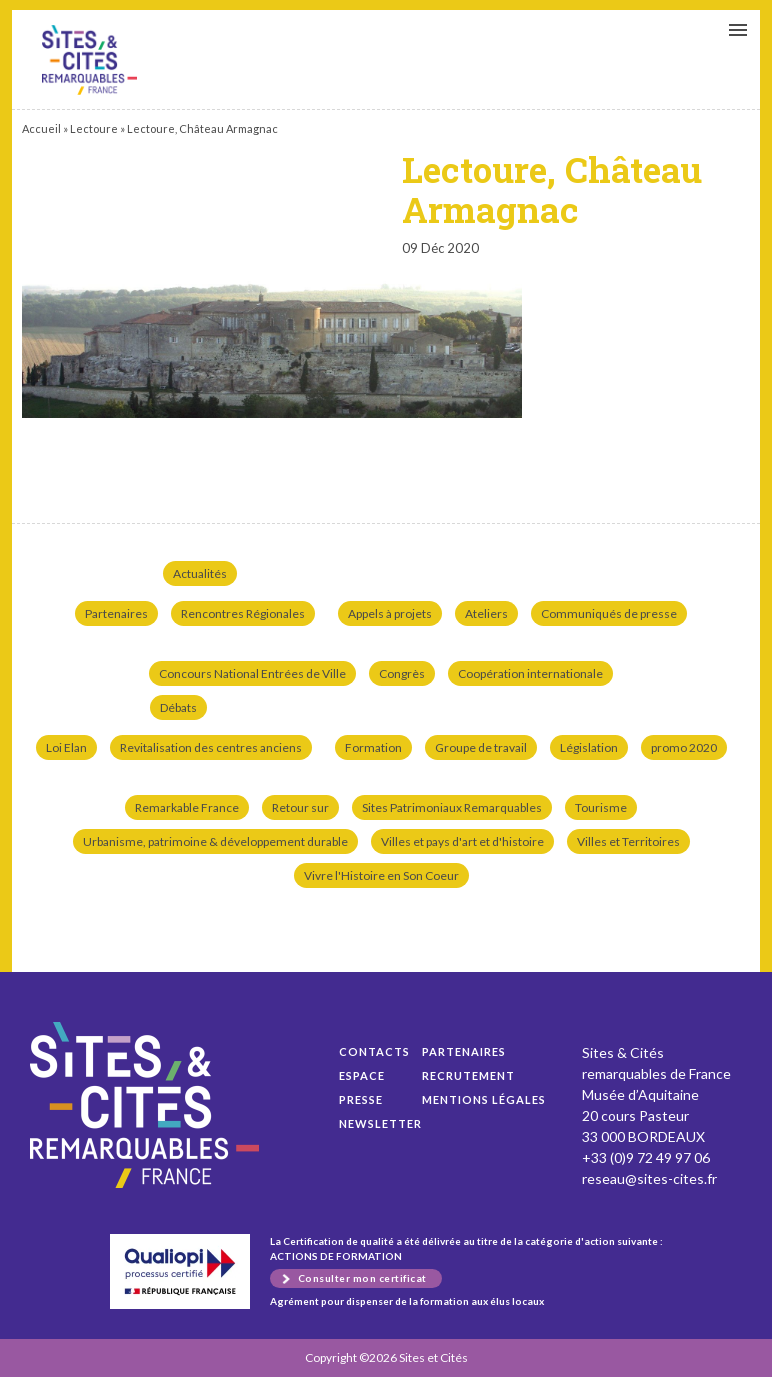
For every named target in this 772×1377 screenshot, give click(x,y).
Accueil (41, 128)
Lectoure (94, 128)
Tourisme (601, 807)
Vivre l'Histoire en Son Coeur (381, 875)
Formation (373, 747)
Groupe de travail (481, 747)
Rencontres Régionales (243, 613)
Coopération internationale (530, 673)
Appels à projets (390, 613)
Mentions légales (484, 1099)
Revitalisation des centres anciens (211, 747)
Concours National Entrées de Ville (252, 673)
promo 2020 (684, 747)
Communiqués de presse (609, 613)
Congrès (402, 673)
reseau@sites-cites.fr (649, 1178)
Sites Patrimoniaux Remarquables (452, 807)
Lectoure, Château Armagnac (89, 60)
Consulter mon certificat (362, 1278)
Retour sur (300, 807)
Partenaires (116, 613)
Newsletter (380, 1123)
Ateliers (486, 613)
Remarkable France (187, 807)
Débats (178, 707)
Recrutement (468, 1075)
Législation (589, 747)
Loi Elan (66, 747)
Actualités (200, 573)
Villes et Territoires (628, 841)
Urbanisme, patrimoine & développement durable (215, 841)
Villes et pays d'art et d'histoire (462, 841)
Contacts (374, 1051)
